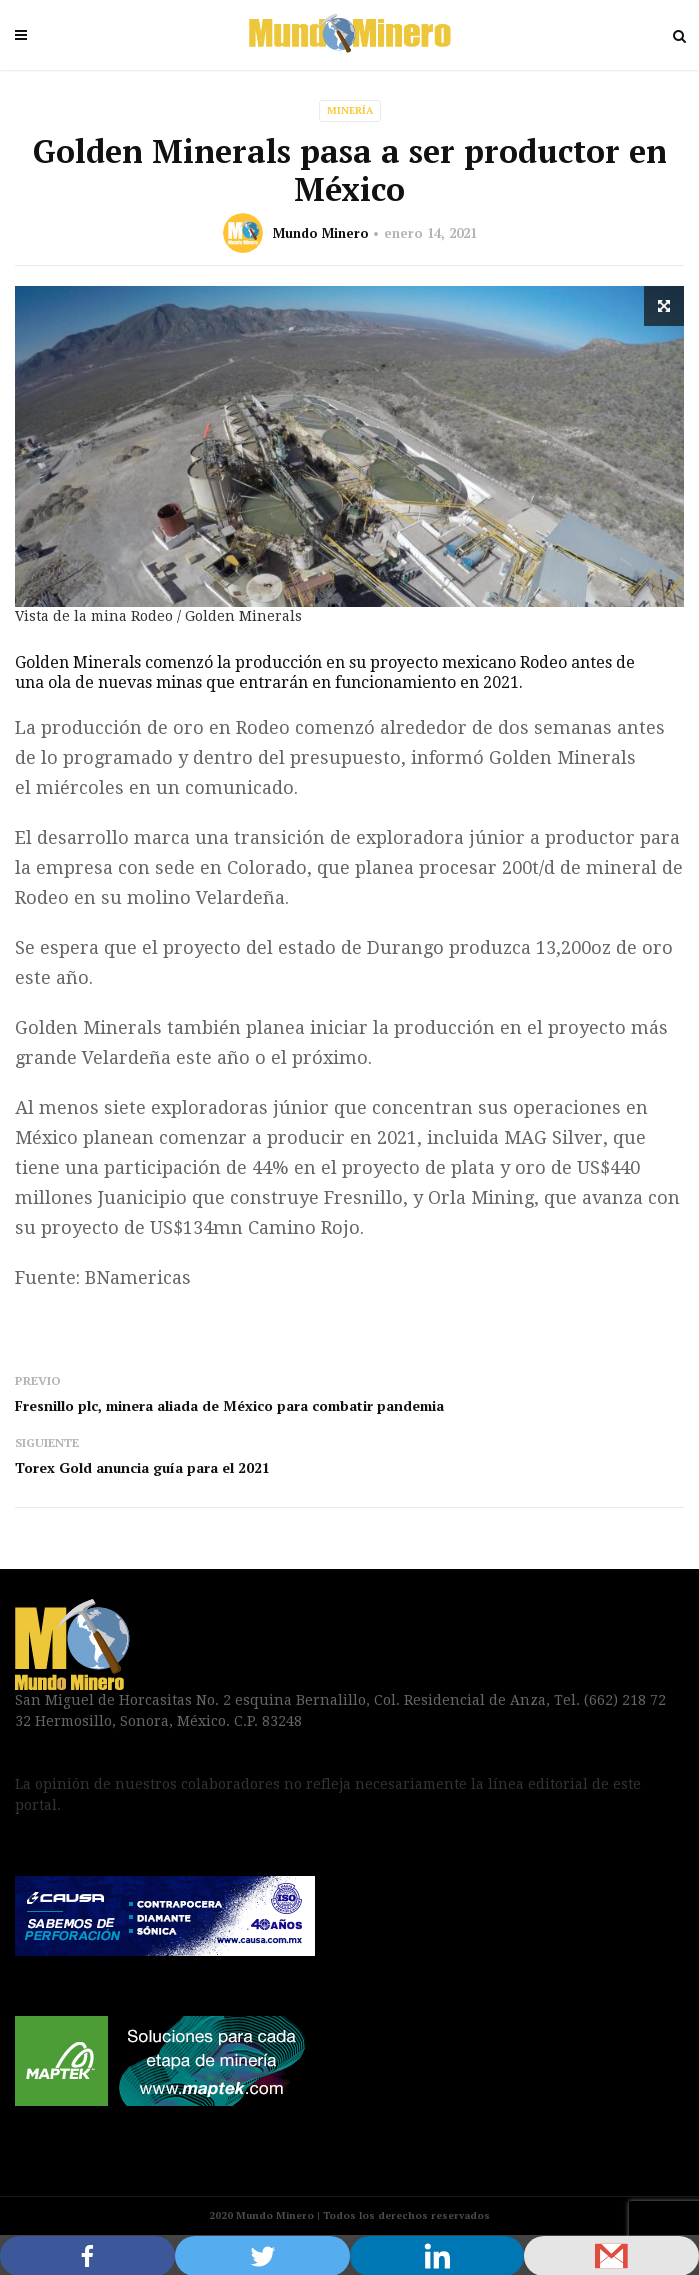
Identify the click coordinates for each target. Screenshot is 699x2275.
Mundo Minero (321, 233)
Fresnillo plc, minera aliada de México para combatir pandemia (229, 1405)
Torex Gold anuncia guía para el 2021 (142, 1467)
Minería (350, 110)
